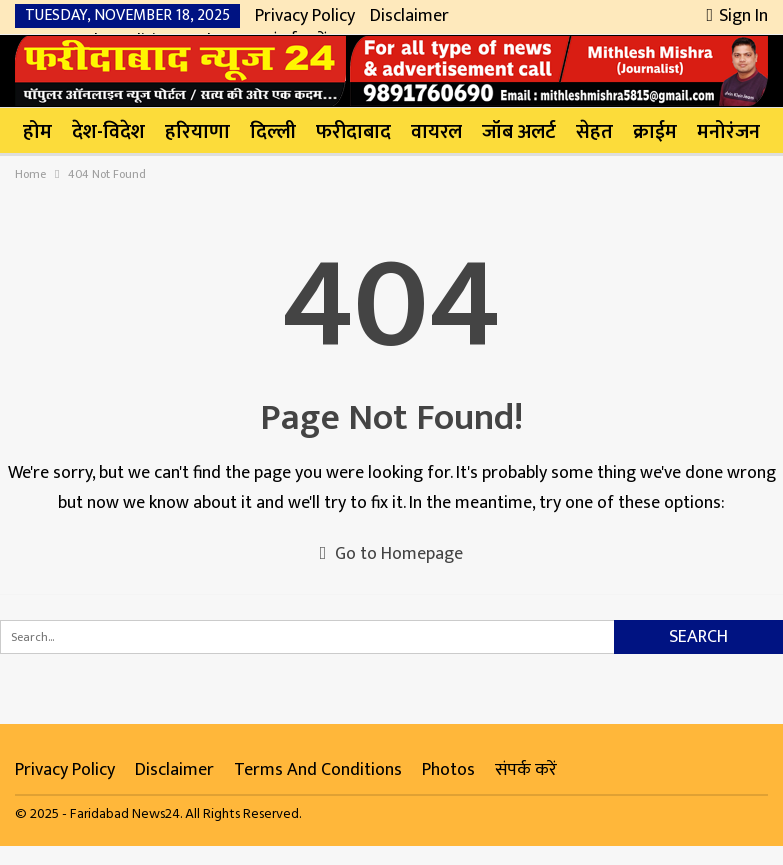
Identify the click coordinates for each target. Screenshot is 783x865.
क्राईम (655, 132)
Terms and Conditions (318, 770)
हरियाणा (197, 132)
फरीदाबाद (353, 132)
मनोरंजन (728, 132)
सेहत (594, 132)
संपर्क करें (526, 770)
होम (37, 132)
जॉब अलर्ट (519, 132)
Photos (448, 770)
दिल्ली (273, 132)
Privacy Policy (305, 16)
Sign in (737, 16)
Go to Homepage (392, 554)
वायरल (436, 132)
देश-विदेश (108, 132)
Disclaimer (409, 16)
